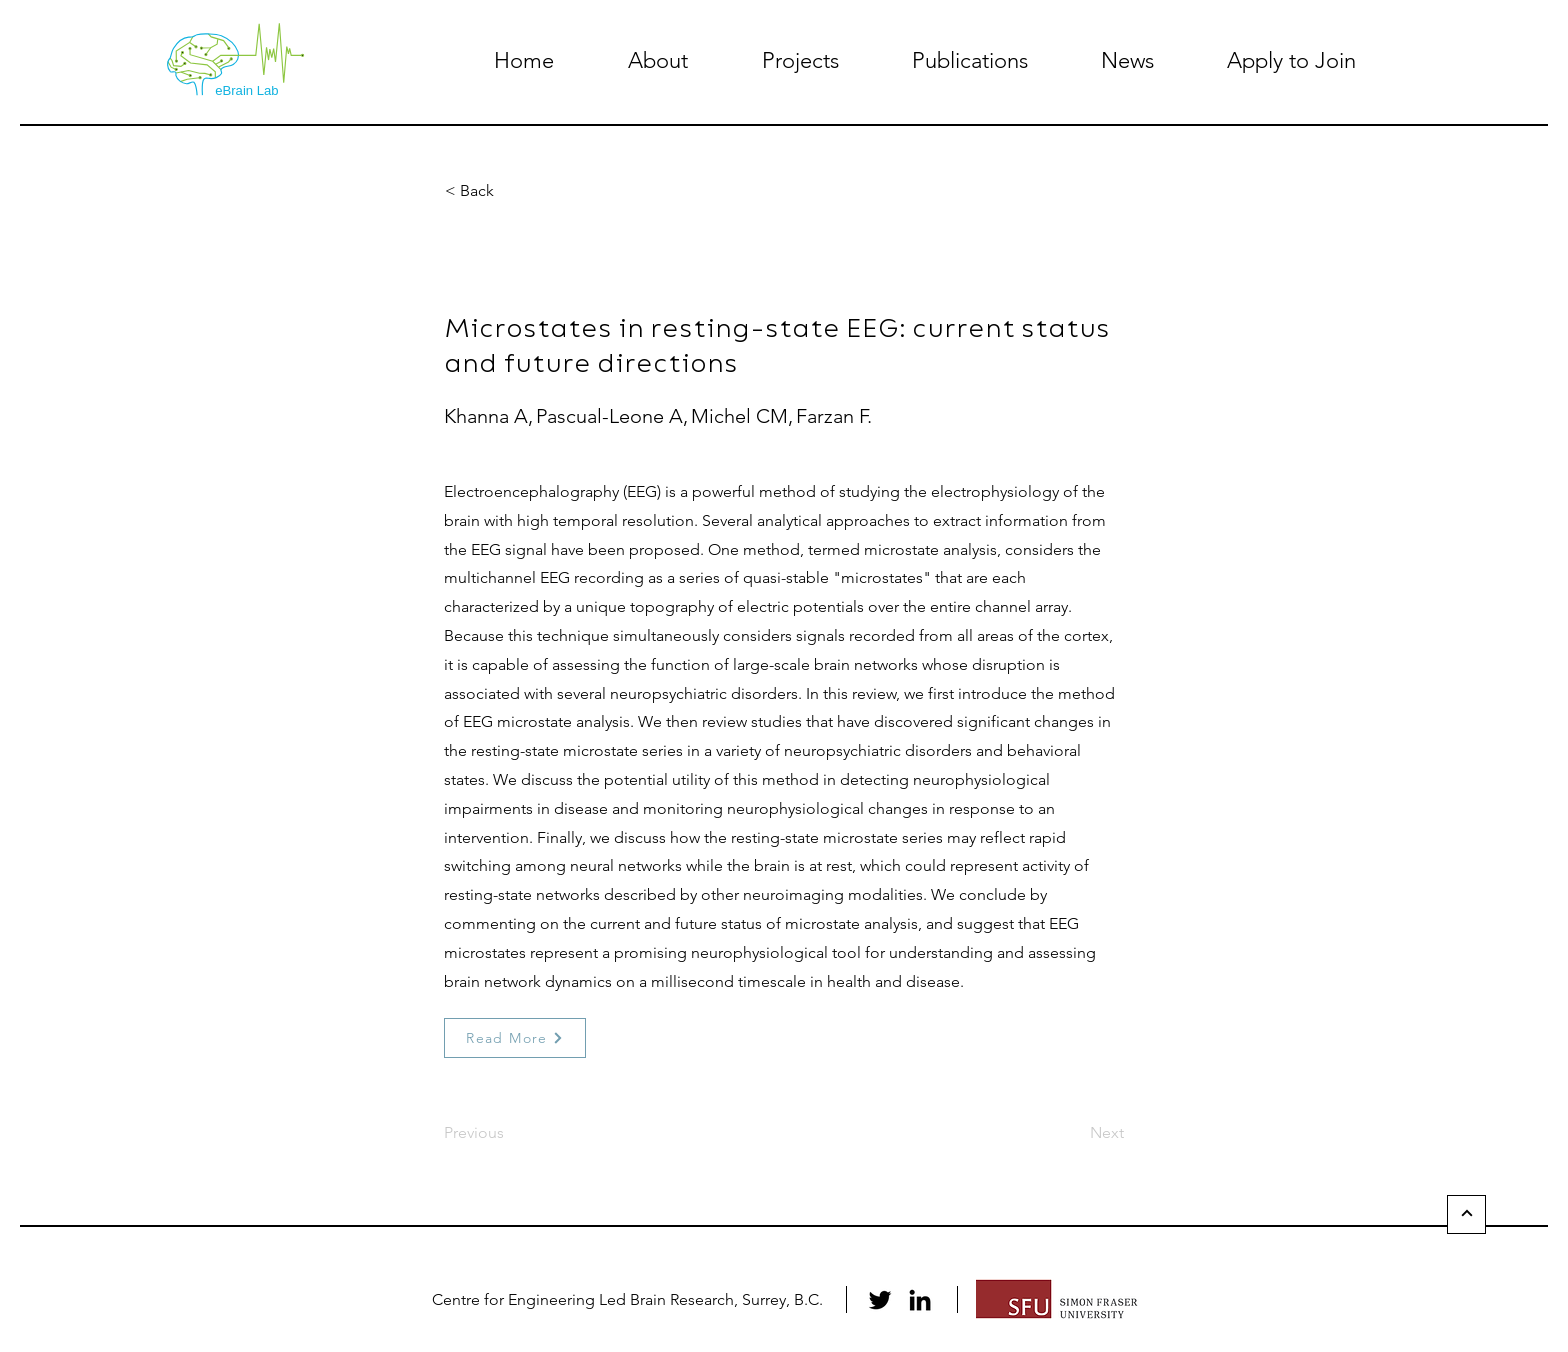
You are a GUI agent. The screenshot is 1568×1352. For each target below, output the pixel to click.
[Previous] (510, 1133)
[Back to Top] (1466, 1214)
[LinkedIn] (920, 1300)
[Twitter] (880, 1300)
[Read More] (515, 1038)
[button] (658, 60)
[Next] (1074, 1133)
